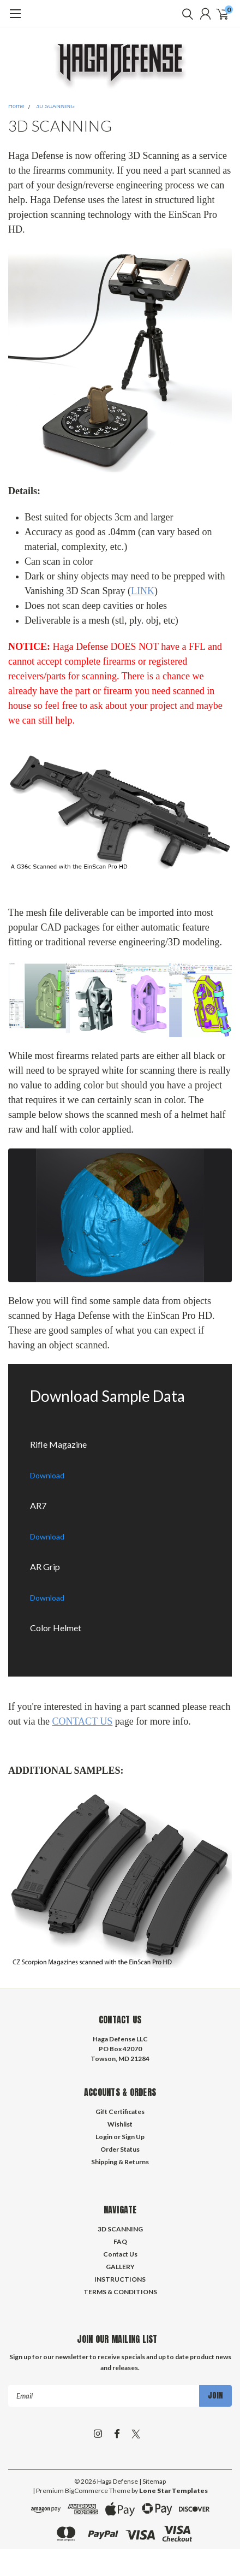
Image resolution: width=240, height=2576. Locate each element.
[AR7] (120, 1517)
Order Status (120, 2149)
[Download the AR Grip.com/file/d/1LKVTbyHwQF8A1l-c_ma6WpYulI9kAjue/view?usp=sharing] (120, 1572)
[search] (185, 13)
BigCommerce (86, 2490)
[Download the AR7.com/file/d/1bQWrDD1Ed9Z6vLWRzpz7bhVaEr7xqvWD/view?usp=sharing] (120, 1511)
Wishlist (120, 2124)
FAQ (120, 2241)
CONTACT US (82, 1721)
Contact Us (120, 2254)
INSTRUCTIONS (120, 2279)
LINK (142, 590)
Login (103, 2137)
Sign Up (133, 2137)
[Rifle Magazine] (120, 1456)
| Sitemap (152, 2481)
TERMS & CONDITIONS (120, 2292)
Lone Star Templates (173, 2490)
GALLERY (120, 2267)
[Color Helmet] (120, 1639)
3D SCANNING (55, 106)
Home (16, 106)
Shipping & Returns (120, 2162)
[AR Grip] (120, 1578)
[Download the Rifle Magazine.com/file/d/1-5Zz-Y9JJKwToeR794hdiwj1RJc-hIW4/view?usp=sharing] (120, 1450)
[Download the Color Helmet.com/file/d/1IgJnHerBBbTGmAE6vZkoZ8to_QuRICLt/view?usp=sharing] (120, 1633)
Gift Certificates (120, 2111)
